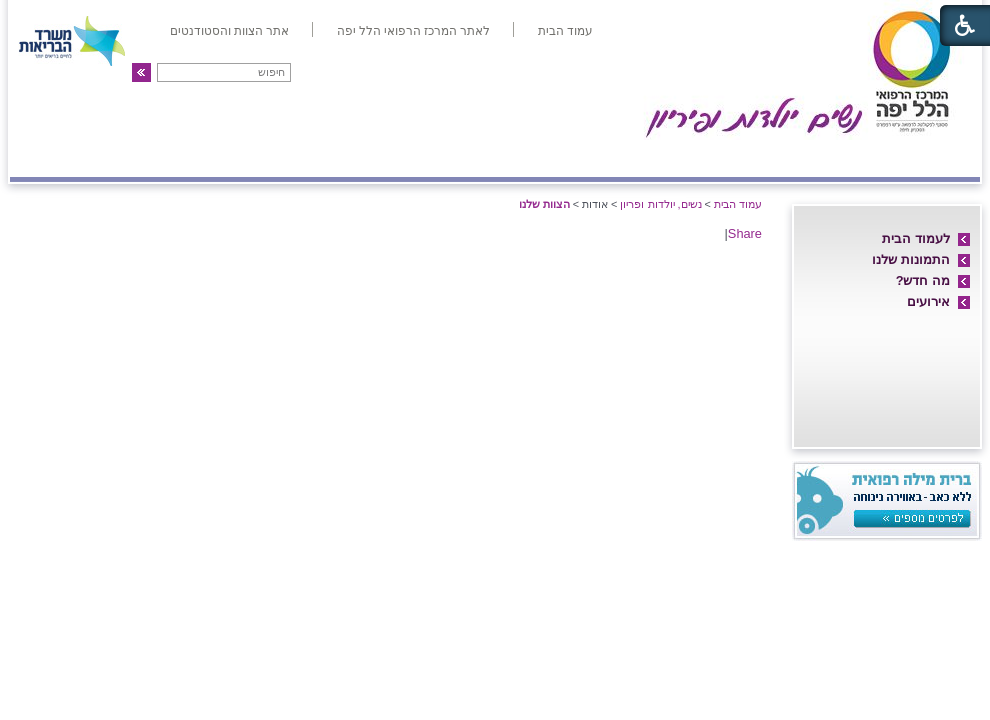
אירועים (928, 301)
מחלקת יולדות (753, 157)
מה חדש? (923, 280)
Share (745, 233)
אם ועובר (641, 157)
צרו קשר (53, 157)
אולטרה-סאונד (384, 157)
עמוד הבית (738, 204)
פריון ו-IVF (156, 157)
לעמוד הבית (916, 238)
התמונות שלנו (911, 259)
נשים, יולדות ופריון (660, 204)
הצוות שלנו (544, 204)
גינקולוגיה (267, 157)
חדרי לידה (864, 157)
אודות (947, 157)
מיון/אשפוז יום (520, 157)
